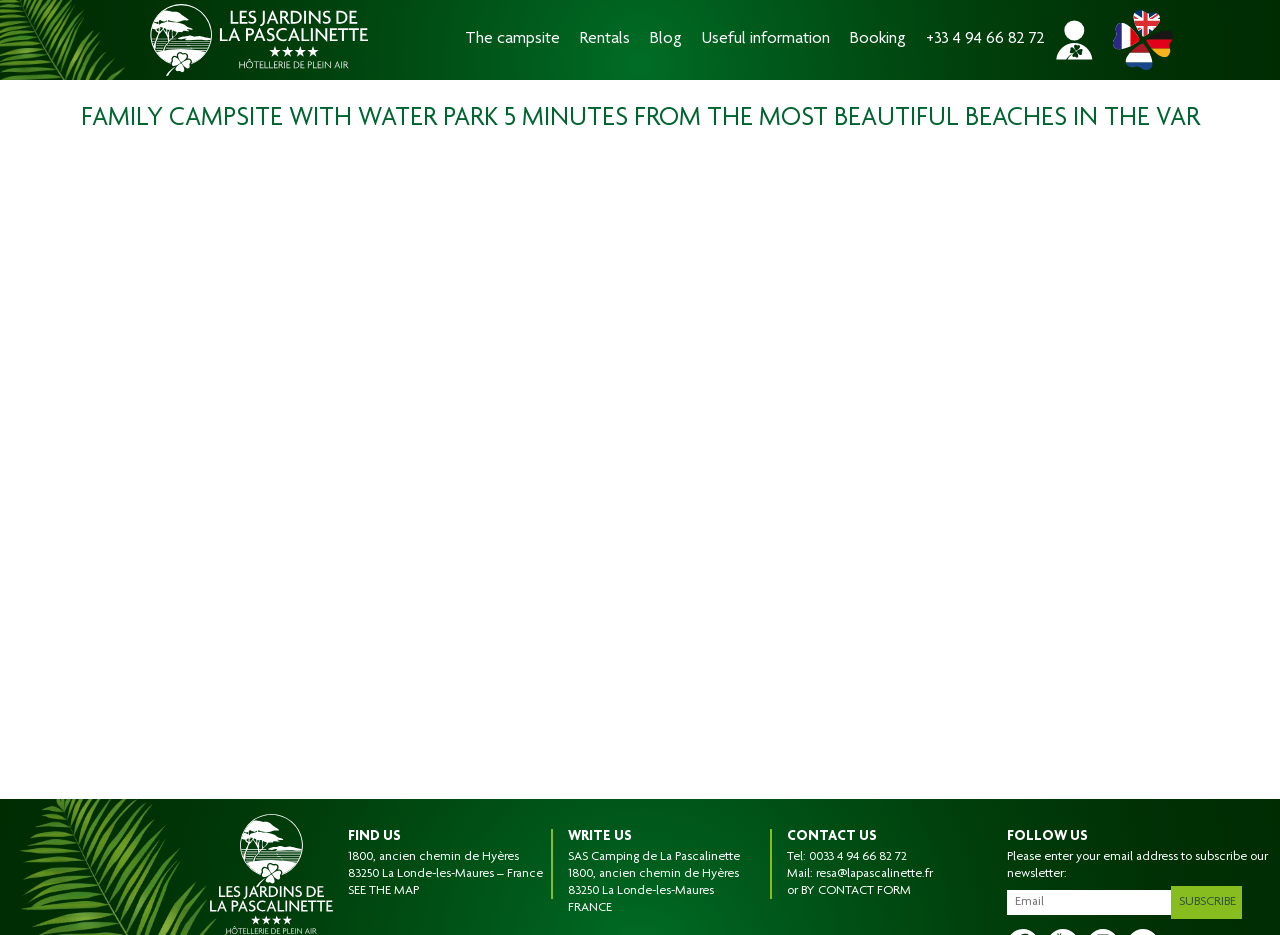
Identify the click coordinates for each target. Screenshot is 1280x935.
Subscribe (1211, 898)
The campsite (512, 39)
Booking (878, 39)
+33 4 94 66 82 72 (985, 39)
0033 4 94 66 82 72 (858, 857)
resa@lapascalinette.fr (874, 874)
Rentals (605, 39)
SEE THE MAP (383, 891)
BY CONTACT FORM (856, 891)
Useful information (766, 39)
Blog (666, 39)
